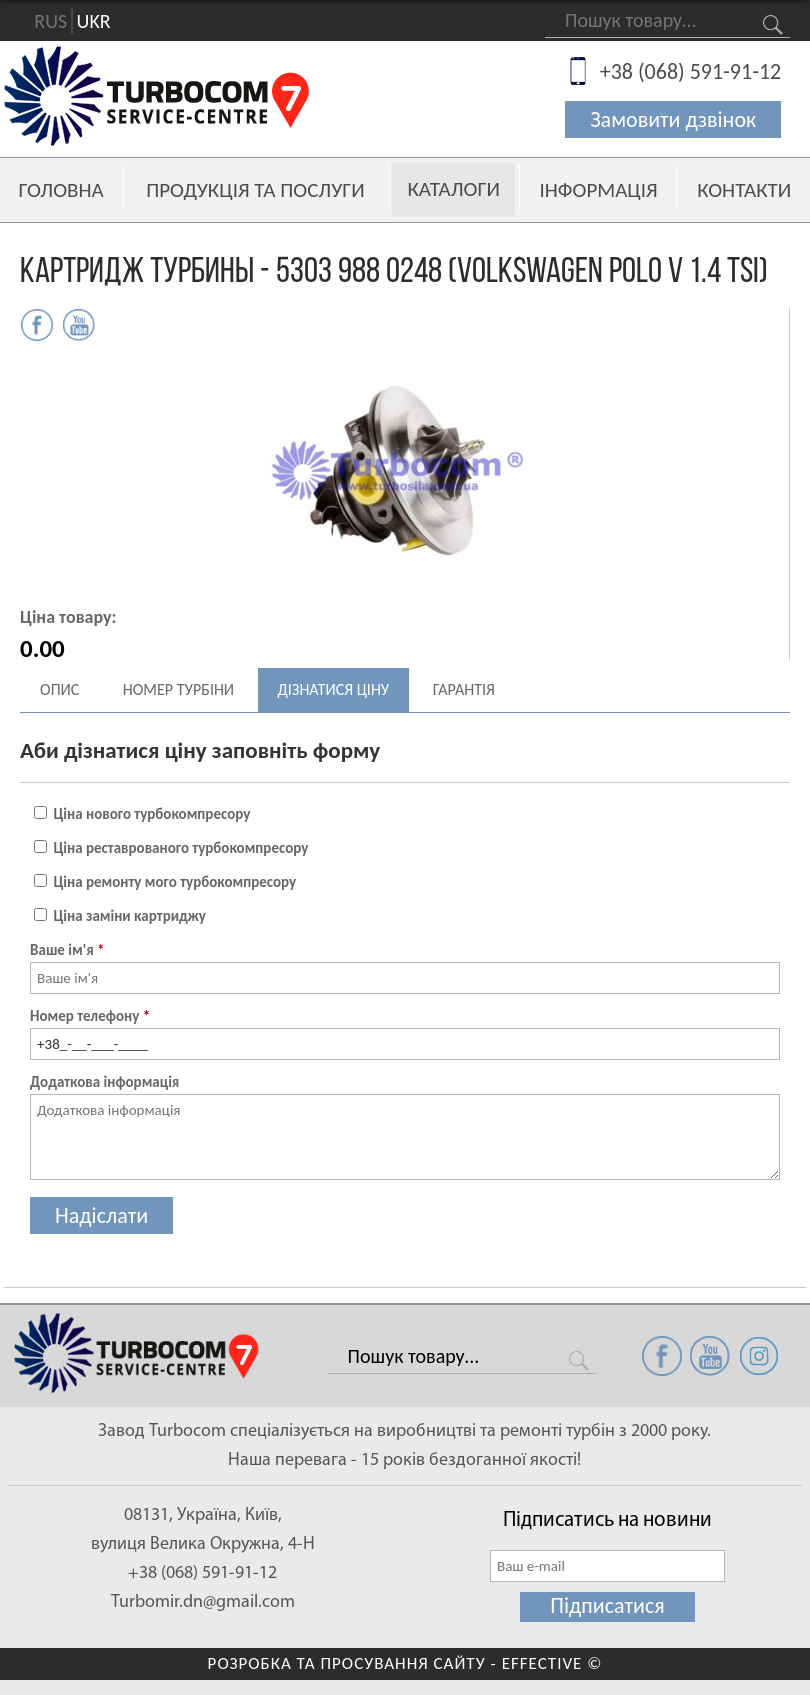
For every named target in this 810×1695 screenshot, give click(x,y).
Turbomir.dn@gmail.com (203, 1602)
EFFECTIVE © (552, 1663)
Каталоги (453, 189)
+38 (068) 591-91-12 (691, 71)
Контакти (744, 190)
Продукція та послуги (255, 190)
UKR (94, 21)
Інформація (598, 190)
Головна (61, 190)
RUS (50, 21)
